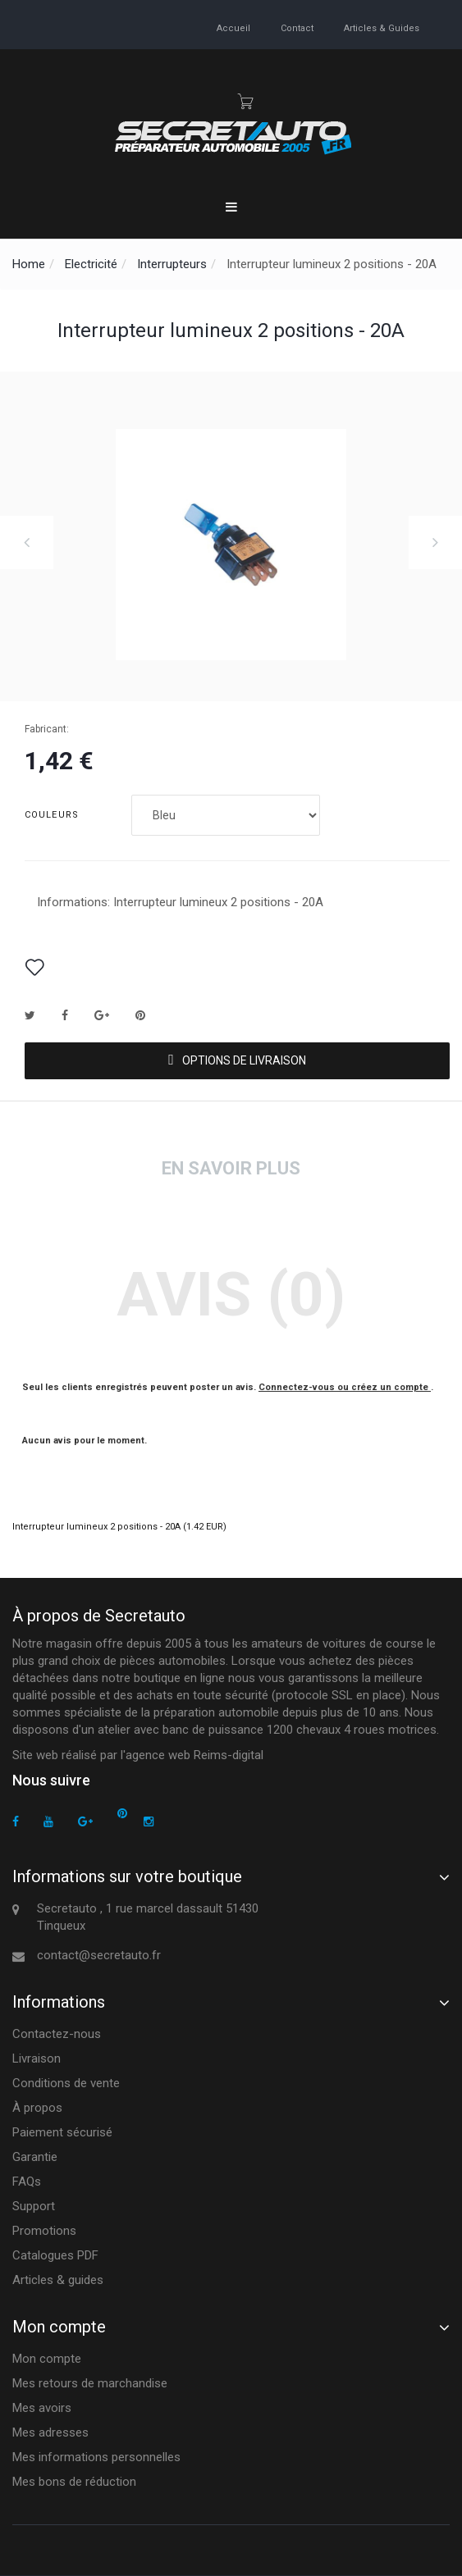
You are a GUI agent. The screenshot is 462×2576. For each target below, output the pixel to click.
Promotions (44, 2230)
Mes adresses (50, 2432)
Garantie (34, 2157)
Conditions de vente (66, 2083)
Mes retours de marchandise (89, 2383)
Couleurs (53, 814)
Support (33, 2206)
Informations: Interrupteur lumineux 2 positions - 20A (180, 902)
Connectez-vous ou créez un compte (344, 1387)
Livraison (36, 2058)
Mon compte (46, 2358)
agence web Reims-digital (194, 1755)
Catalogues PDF (55, 2255)
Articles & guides (381, 28)
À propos (37, 2107)
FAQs (26, 2181)
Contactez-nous (56, 2034)
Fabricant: (47, 729)
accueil (233, 28)
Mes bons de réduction (74, 2481)
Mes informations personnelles (96, 2457)
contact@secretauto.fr (99, 1955)
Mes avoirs (41, 2407)
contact (297, 28)
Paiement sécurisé (62, 2132)
